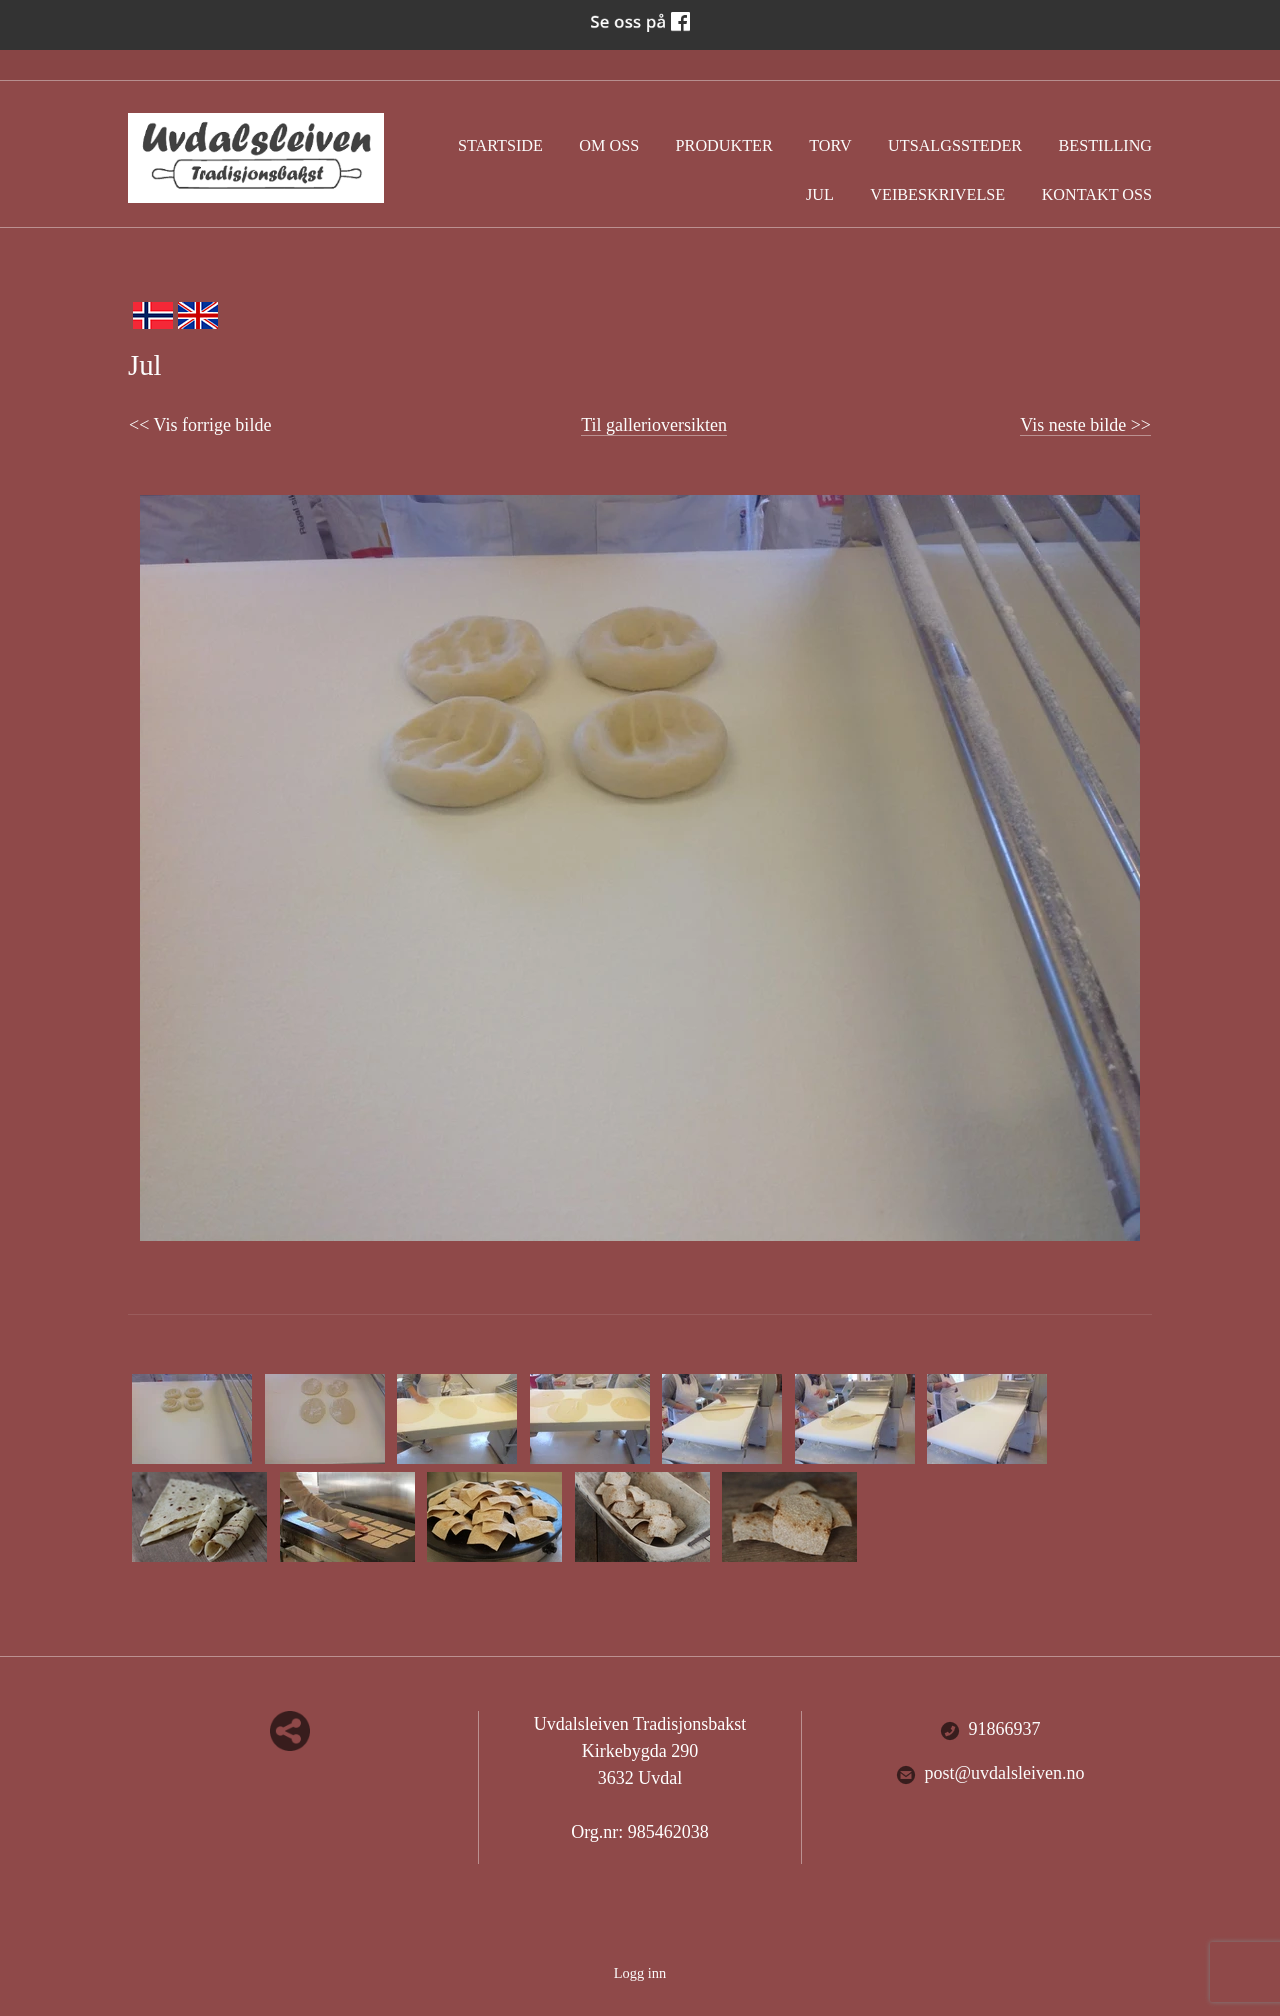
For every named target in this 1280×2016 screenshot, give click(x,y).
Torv (830, 146)
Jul (820, 195)
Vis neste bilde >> (1085, 425)
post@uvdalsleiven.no (990, 1774)
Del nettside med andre (290, 1731)
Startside (500, 146)
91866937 (990, 1730)
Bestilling (1106, 146)
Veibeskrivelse (937, 195)
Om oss (609, 146)
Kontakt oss (1097, 195)
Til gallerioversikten (654, 425)
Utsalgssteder (955, 146)
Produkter (724, 146)
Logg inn (640, 1973)
